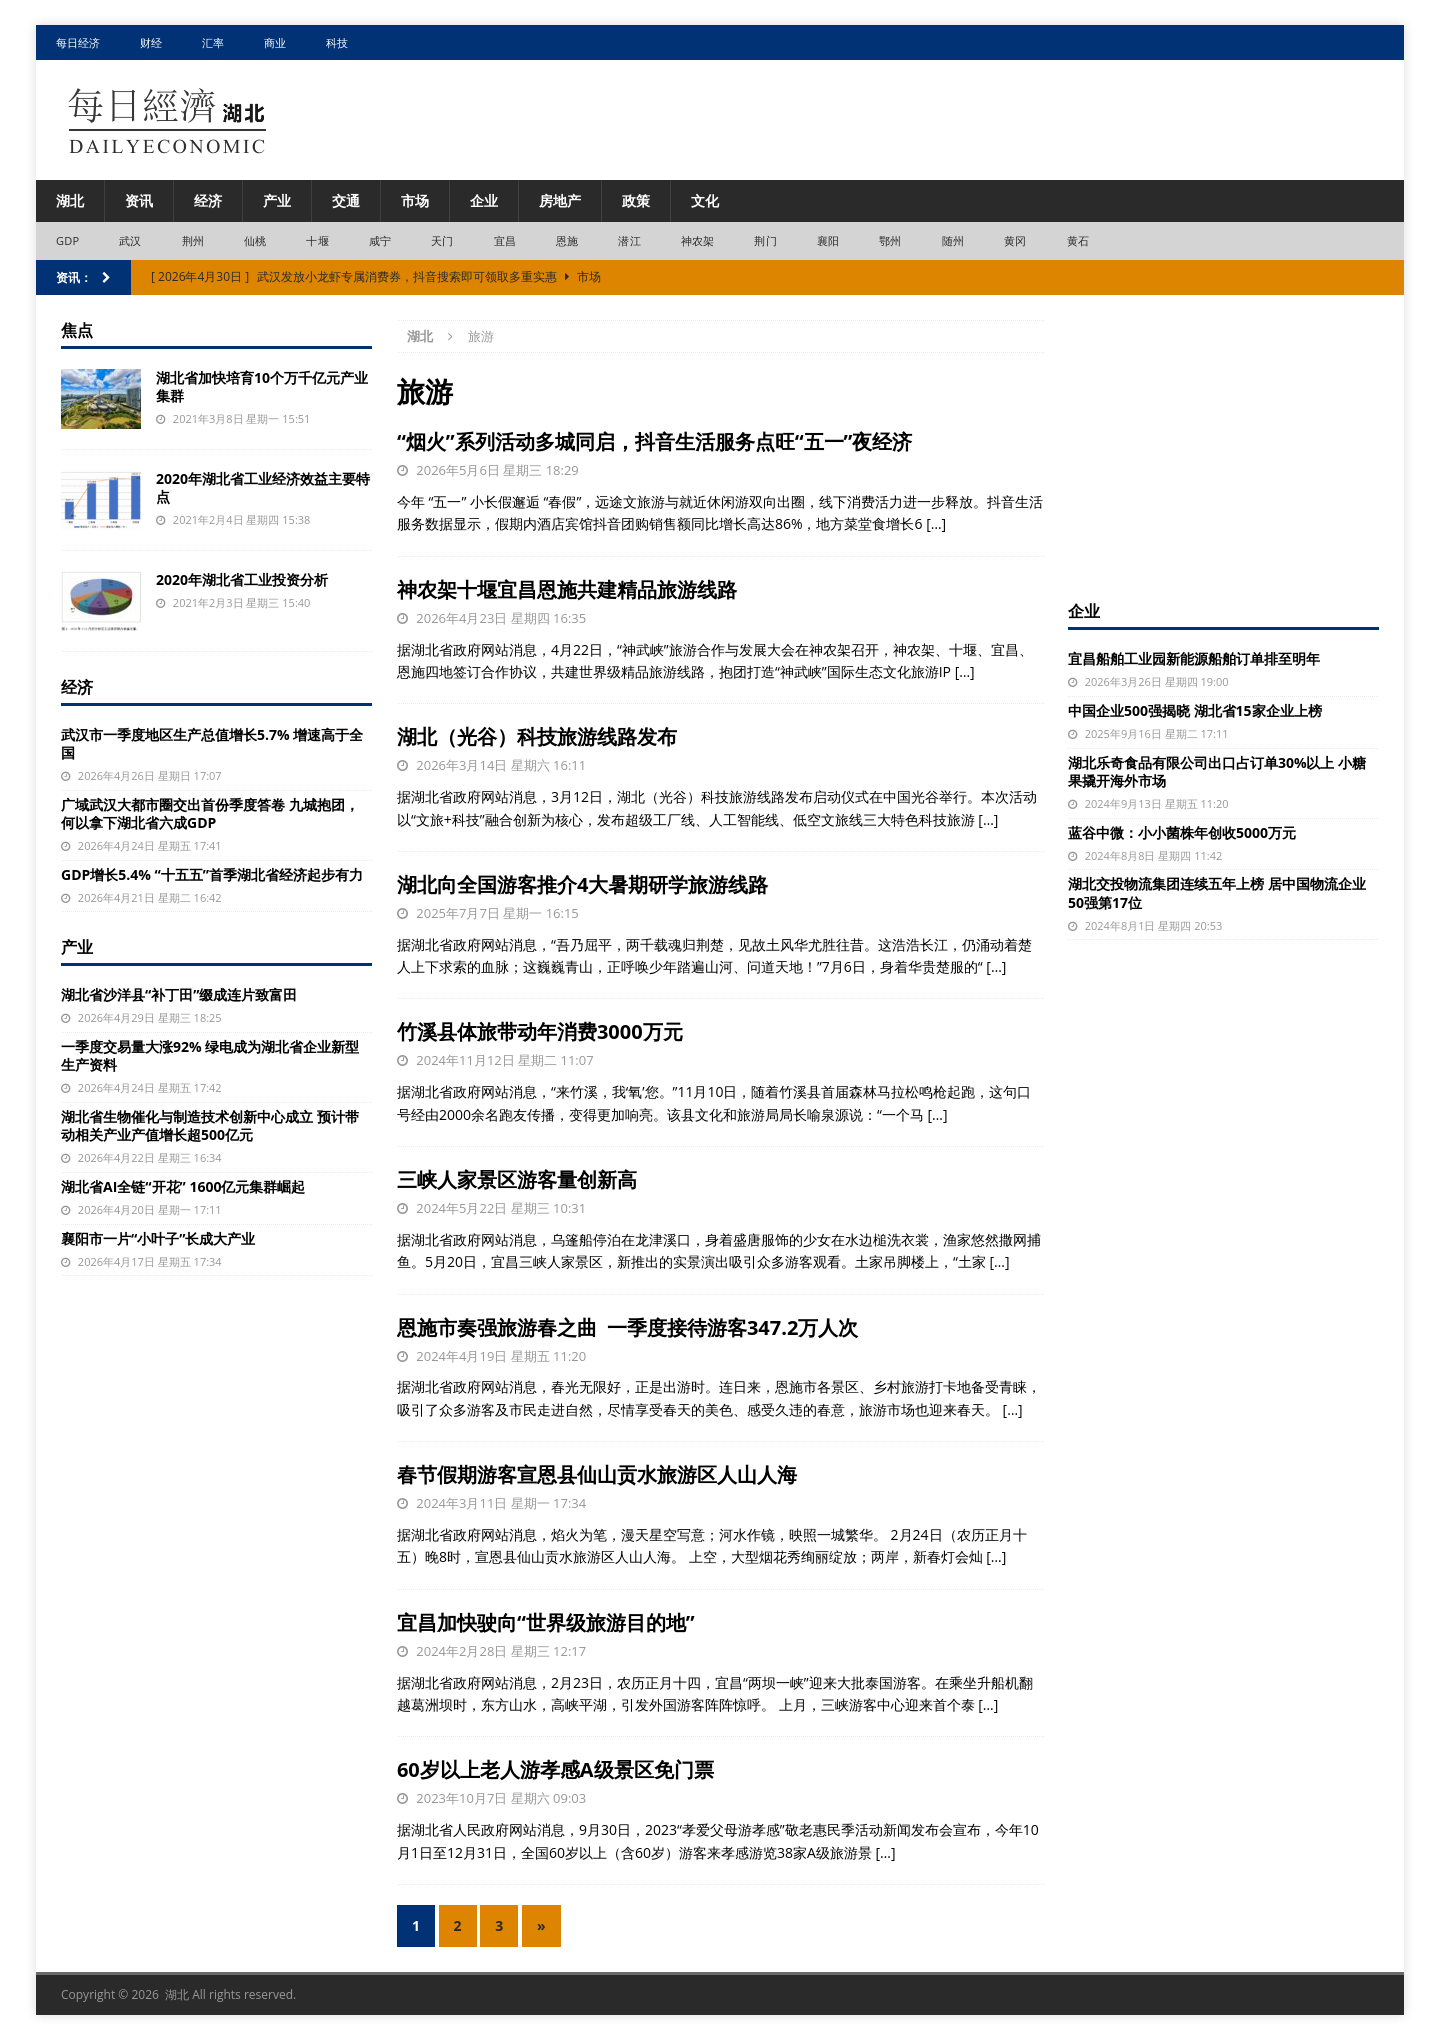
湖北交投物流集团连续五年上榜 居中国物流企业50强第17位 (1217, 892)
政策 (636, 200)
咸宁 (380, 240)
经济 (208, 200)
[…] (936, 523)
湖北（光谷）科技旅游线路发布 (537, 736)
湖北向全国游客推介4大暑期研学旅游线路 (582, 884)
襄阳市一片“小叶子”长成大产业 (158, 1238)
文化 (705, 200)
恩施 (567, 240)
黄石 (1078, 240)
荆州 (193, 240)
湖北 (70, 200)
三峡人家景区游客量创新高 (517, 1179)
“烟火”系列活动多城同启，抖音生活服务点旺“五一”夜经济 (655, 441)
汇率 (213, 42)
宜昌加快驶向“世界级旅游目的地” (546, 1622)
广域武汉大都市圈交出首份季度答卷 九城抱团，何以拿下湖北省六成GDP (210, 813)
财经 (151, 42)
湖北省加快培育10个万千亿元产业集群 (262, 386)
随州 (953, 240)
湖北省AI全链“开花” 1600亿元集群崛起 (183, 1186)
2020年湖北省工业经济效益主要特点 (263, 487)
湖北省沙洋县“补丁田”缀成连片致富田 (179, 994)
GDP (67, 240)
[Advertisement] (1223, 445)
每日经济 (78, 42)
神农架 (698, 240)
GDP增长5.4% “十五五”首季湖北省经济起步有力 (212, 874)
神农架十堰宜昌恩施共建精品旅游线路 (567, 589)
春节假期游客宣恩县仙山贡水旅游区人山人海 (597, 1474)
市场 (415, 200)
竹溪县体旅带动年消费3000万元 (540, 1031)
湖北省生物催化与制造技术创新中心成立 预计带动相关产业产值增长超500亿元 (210, 1125)
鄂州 (890, 240)
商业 (275, 42)
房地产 (560, 200)
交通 (346, 200)
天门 (442, 240)
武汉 (130, 240)
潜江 (629, 240)
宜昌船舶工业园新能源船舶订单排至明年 (1194, 658)
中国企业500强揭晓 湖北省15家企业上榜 (1195, 710)
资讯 (139, 200)
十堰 (317, 240)
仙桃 (255, 240)
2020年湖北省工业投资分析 (242, 579)
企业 (484, 200)
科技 (337, 42)
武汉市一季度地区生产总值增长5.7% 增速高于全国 (212, 743)
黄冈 (1015, 240)
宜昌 (505, 240)
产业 (277, 200)
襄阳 (828, 240)
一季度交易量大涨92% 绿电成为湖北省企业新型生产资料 (210, 1055)
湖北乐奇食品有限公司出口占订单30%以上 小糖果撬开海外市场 (1217, 771)
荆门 (765, 240)
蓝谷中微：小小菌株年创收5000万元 (1182, 832)
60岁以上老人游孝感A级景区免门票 (555, 1769)
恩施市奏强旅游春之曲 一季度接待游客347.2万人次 (627, 1327)
